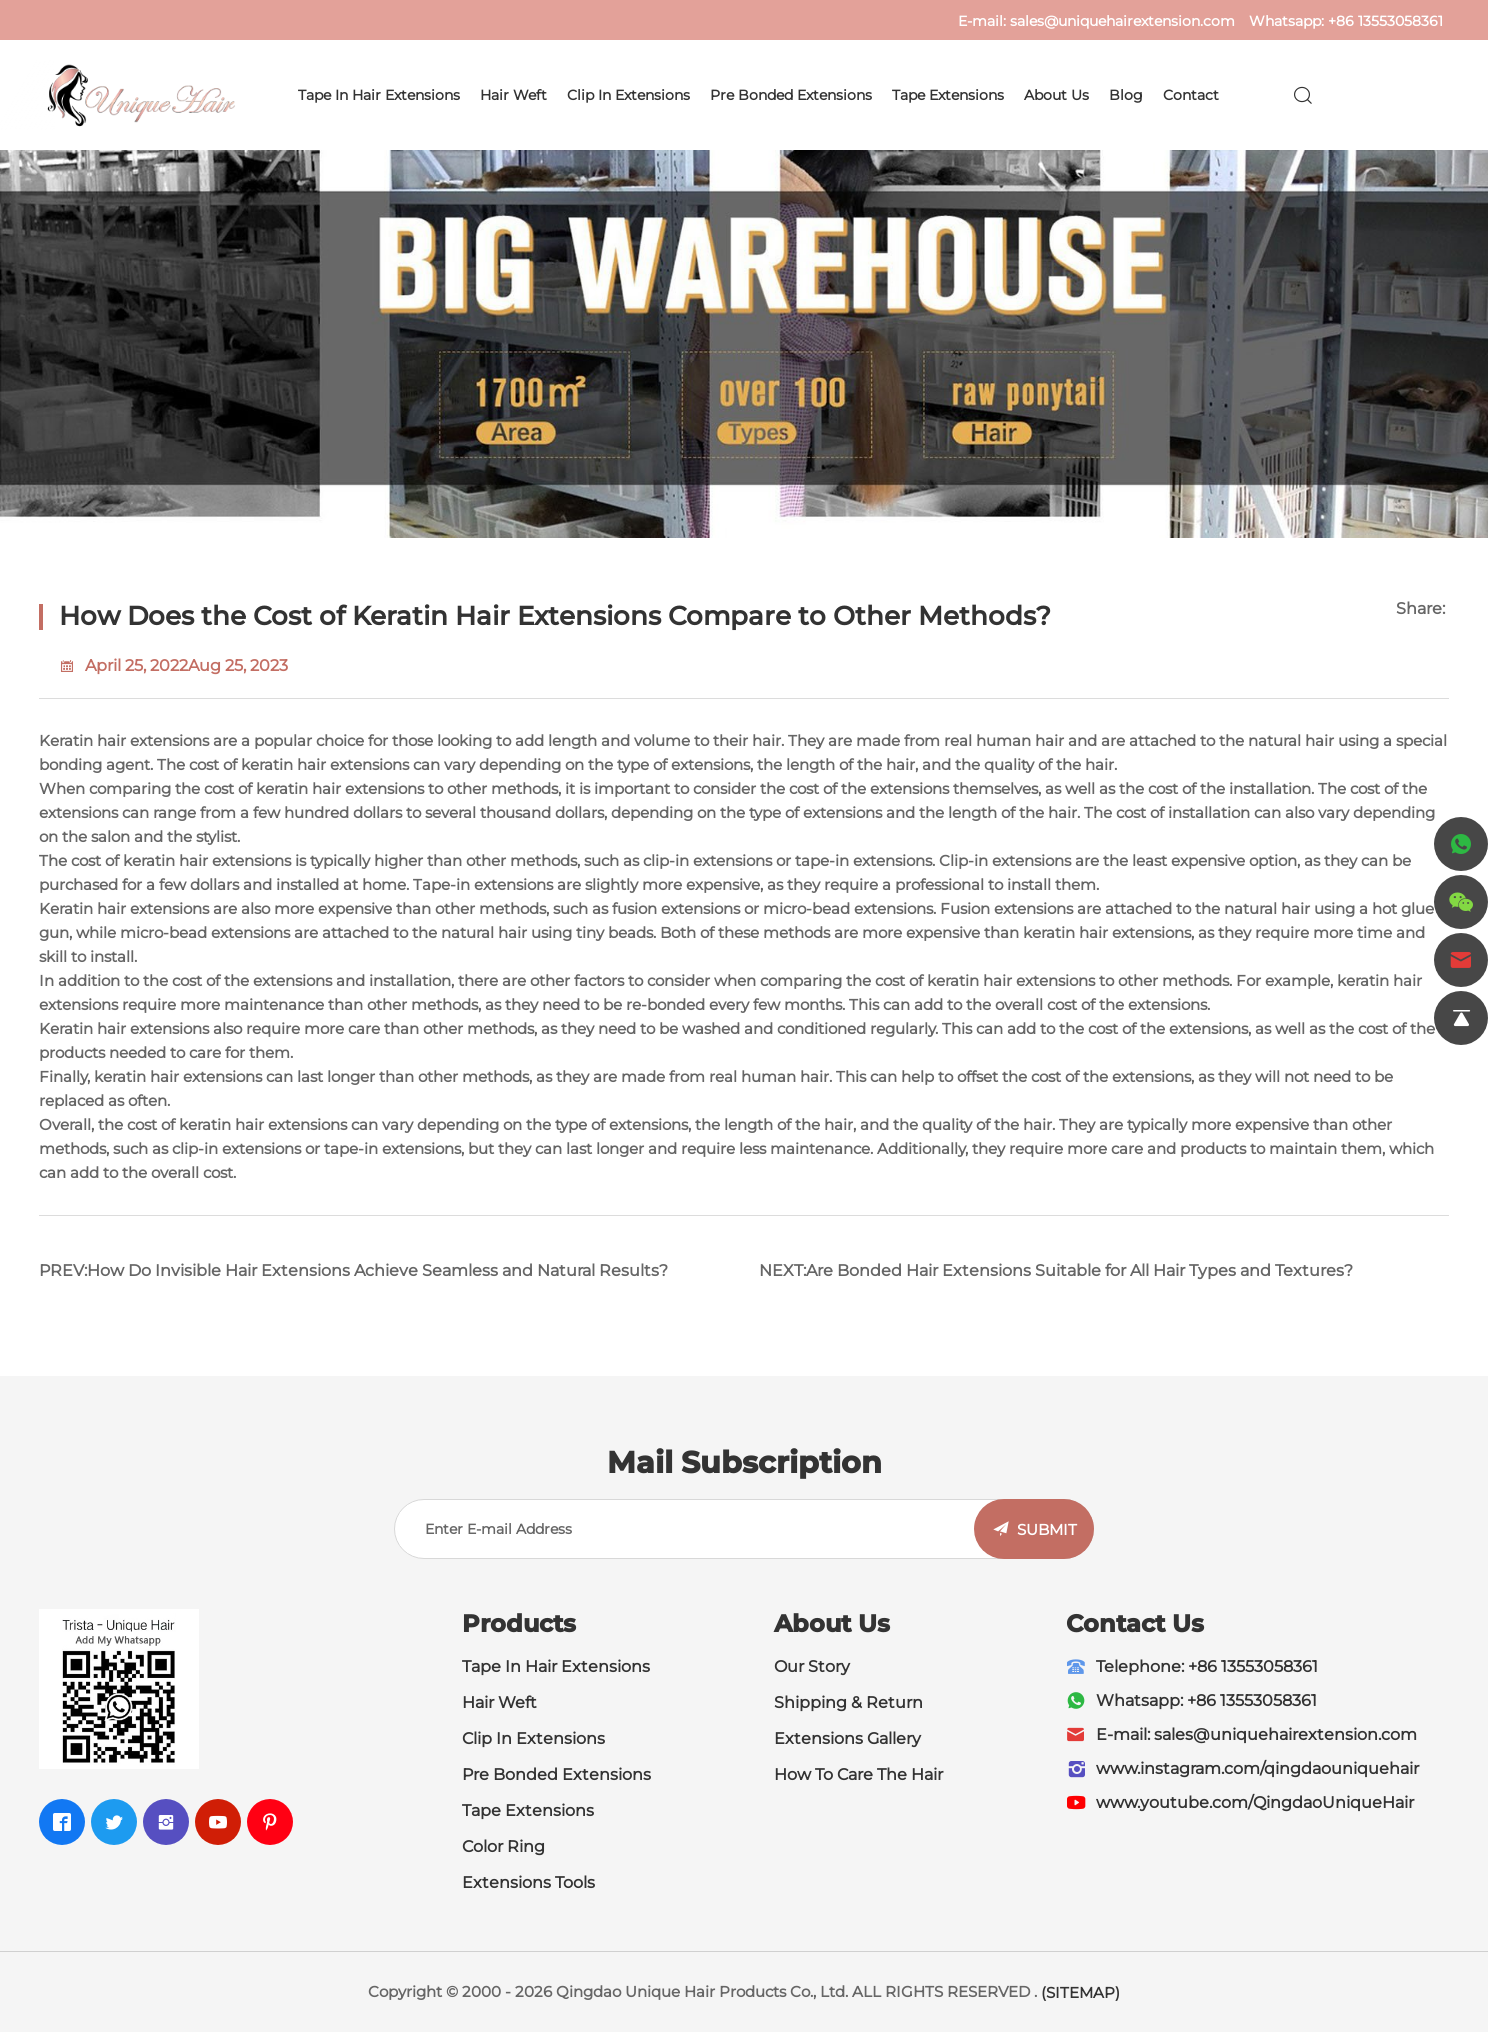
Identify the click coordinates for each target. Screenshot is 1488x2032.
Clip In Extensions (628, 95)
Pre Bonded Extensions (791, 95)
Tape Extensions (948, 95)
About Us (1056, 95)
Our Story (812, 1666)
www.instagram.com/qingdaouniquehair (1257, 1768)
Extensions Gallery (847, 1738)
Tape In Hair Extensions (556, 1666)
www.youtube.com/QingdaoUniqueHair (1255, 1802)
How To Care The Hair (858, 1774)
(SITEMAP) (1080, 1992)
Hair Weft (513, 95)
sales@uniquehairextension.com (1122, 21)
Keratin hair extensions (124, 740)
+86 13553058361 (1385, 21)
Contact (1191, 95)
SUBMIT (1047, 1529)
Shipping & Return (848, 1702)
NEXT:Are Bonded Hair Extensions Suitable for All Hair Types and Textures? (1056, 1270)
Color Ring (503, 1846)
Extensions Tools (528, 1882)
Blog (1126, 95)
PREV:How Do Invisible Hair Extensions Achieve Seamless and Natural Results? (353, 1270)
